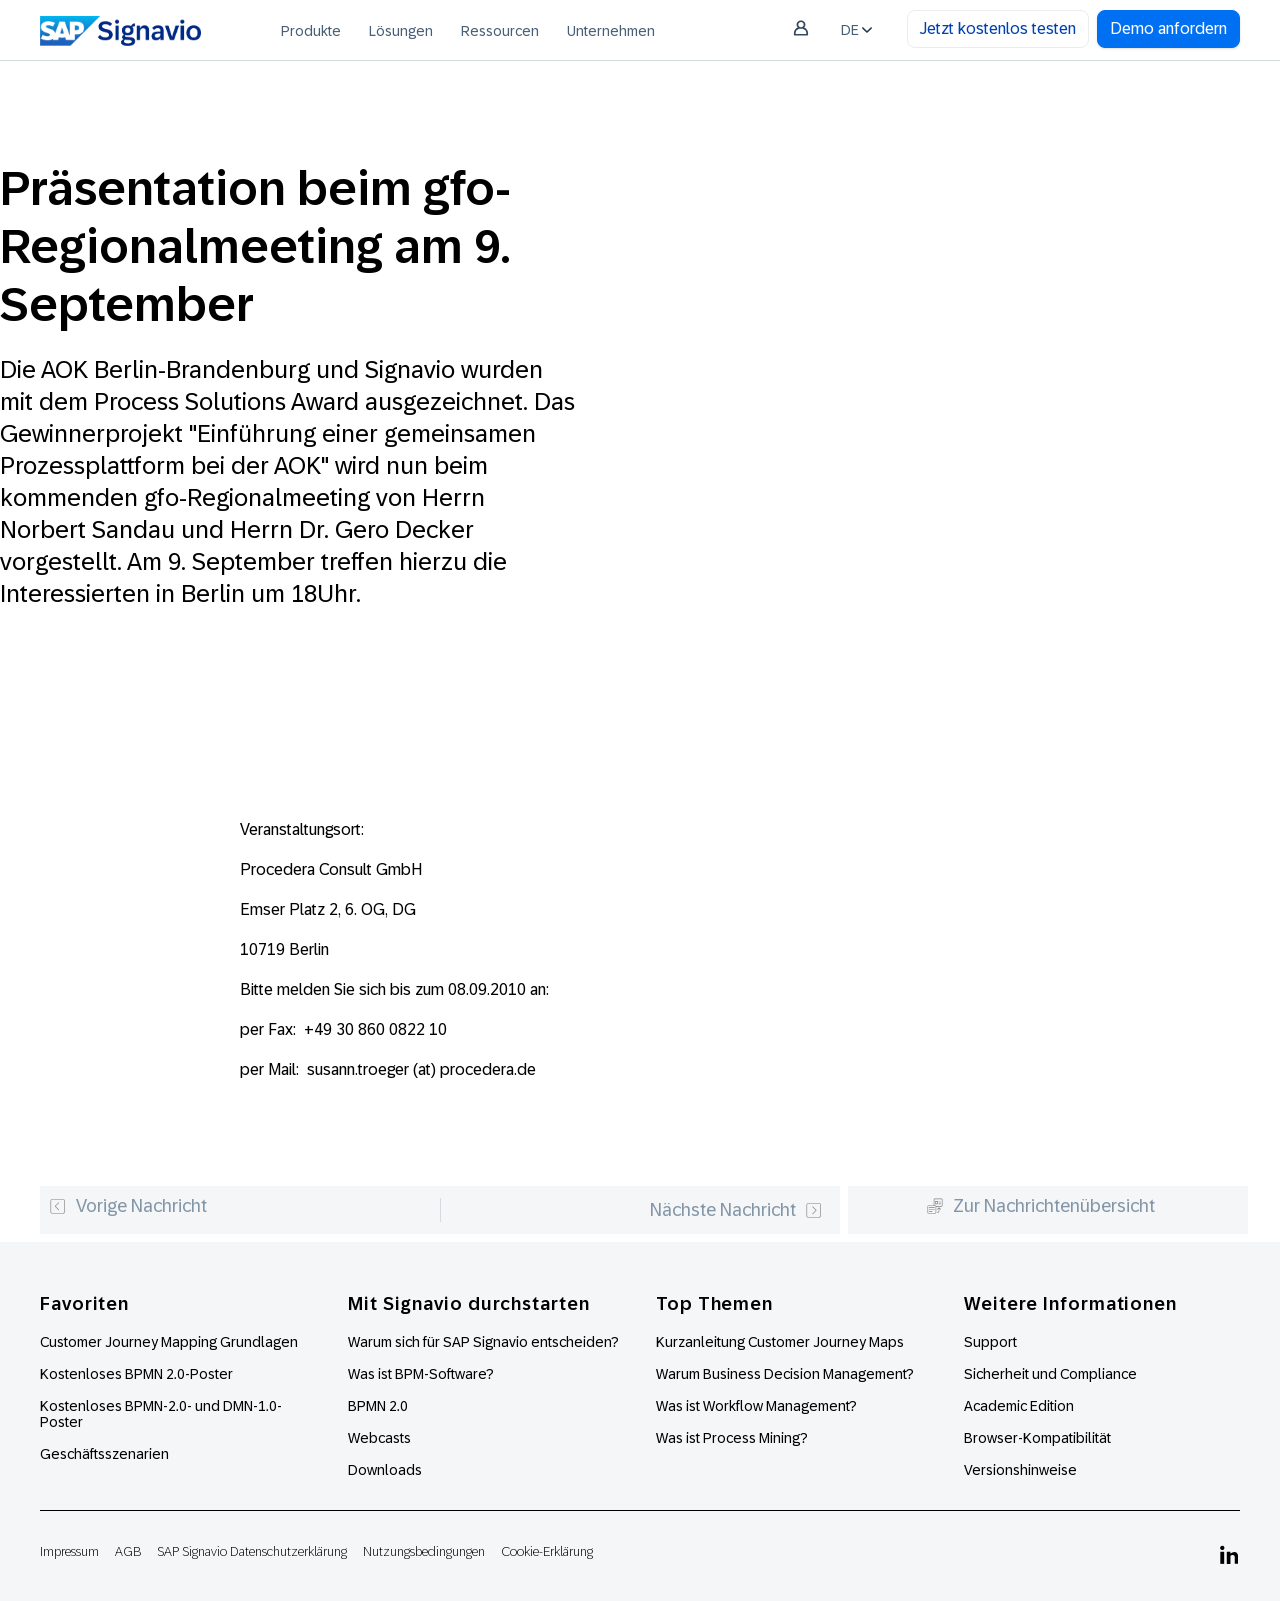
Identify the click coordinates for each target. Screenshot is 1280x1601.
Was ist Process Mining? (732, 1438)
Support (990, 1342)
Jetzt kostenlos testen (998, 28)
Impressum (69, 1551)
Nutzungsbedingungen (424, 1551)
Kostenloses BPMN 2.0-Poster (136, 1374)
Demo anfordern (1168, 28)
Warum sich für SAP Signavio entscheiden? (483, 1342)
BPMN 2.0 (378, 1406)
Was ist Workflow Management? (756, 1406)
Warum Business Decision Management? (785, 1374)
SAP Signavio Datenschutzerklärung (252, 1551)
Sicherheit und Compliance (1050, 1374)
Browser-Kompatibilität (1037, 1438)
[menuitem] (311, 30)
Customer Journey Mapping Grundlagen (169, 1342)
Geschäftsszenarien (104, 1454)
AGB (128, 1551)
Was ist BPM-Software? (421, 1374)
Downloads (385, 1470)
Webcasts (379, 1438)
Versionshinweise (1020, 1470)
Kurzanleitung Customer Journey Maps (780, 1342)
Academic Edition (1019, 1406)
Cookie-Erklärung (547, 1551)
